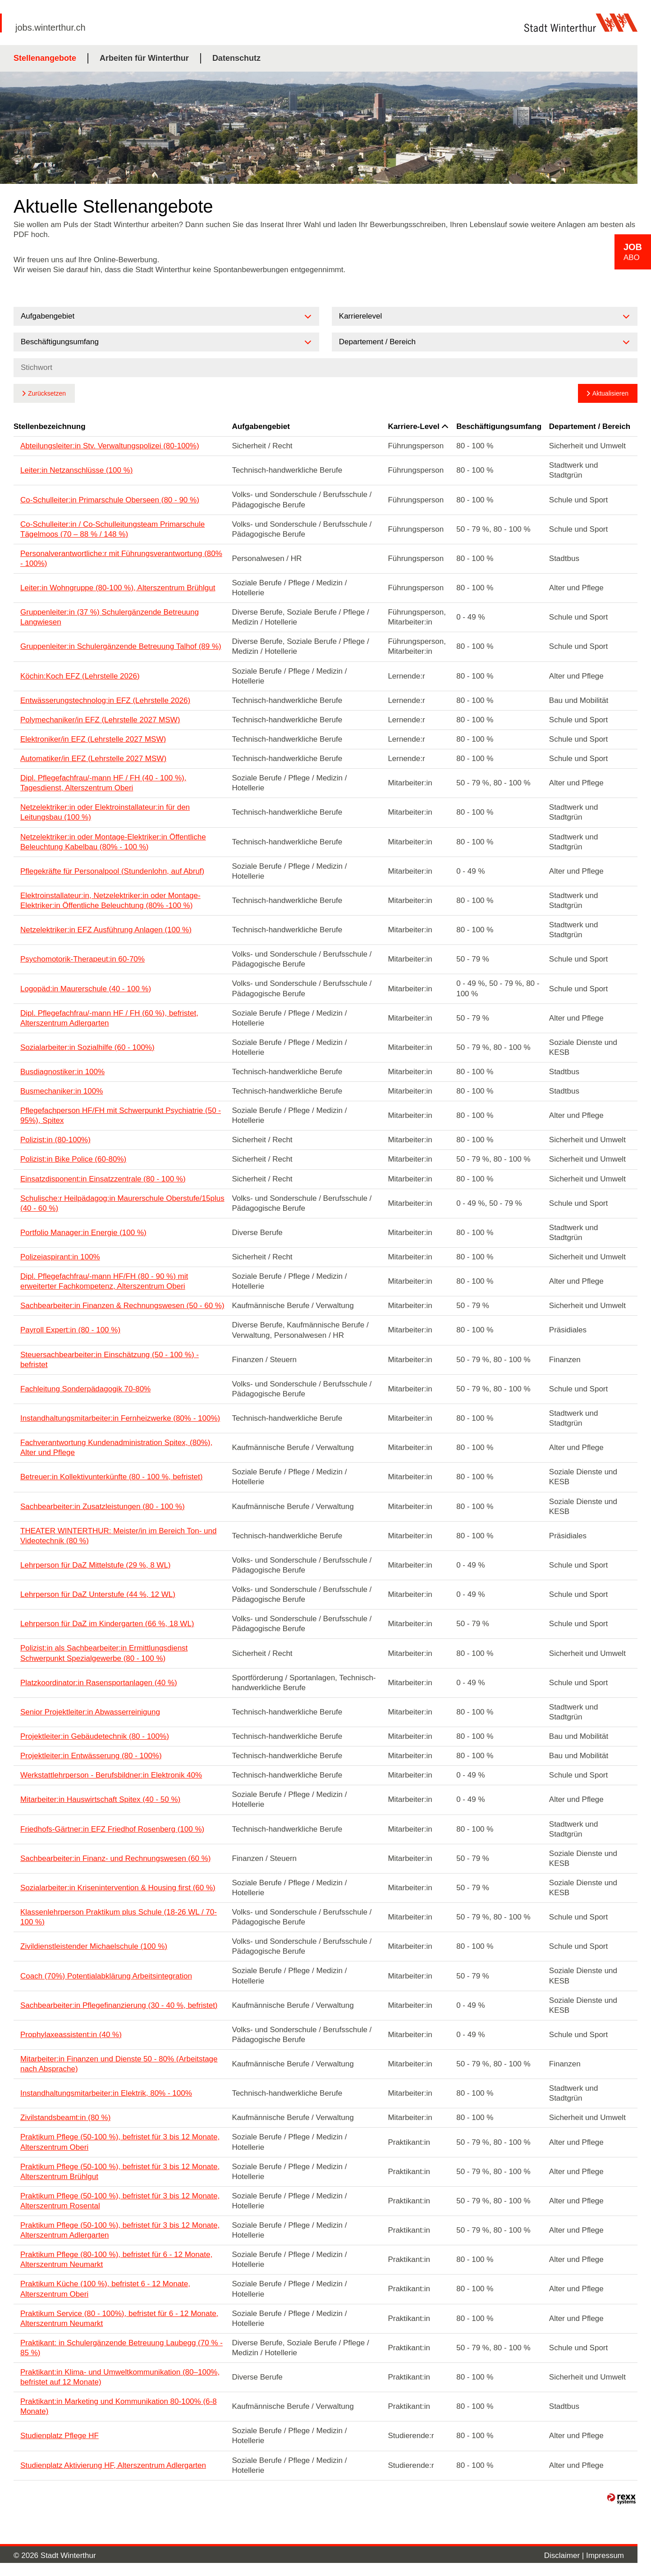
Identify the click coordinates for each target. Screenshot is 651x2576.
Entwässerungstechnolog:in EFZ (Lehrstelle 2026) (105, 700)
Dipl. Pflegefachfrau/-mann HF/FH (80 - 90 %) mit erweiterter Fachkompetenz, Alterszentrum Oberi (104, 1281)
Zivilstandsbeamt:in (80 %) (65, 2117)
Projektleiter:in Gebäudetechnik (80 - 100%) (94, 1736)
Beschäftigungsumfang (498, 426)
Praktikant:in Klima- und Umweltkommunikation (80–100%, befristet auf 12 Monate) (120, 2377)
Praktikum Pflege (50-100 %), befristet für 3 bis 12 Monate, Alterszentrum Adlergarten (120, 2230)
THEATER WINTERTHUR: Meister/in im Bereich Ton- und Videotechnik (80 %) (118, 1536)
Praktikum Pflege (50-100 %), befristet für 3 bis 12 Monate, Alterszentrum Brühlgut (120, 2171)
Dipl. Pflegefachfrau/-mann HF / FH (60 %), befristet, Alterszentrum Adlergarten (109, 1018)
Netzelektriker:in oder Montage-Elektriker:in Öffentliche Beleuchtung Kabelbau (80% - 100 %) (113, 842)
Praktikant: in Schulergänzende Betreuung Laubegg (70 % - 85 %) (121, 2348)
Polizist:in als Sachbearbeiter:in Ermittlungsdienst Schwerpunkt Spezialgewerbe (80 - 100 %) (104, 1653)
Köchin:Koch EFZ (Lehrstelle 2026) (80, 676)
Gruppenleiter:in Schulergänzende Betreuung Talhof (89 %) (120, 646)
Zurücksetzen (47, 393)
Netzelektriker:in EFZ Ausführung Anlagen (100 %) (106, 930)
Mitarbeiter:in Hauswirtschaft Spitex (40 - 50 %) (100, 1799)
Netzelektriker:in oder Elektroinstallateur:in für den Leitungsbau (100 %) (105, 812)
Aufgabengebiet (260, 426)
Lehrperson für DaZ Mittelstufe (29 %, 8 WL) (95, 1565)
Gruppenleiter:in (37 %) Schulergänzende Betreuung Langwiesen (109, 617)
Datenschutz (236, 58)
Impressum (605, 2555)
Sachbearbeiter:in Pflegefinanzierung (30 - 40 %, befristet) (119, 2005)
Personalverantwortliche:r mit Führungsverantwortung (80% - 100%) (121, 558)
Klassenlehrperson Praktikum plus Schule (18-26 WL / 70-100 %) (118, 1917)
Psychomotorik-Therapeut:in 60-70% (82, 959)
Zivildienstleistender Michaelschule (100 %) (93, 1946)
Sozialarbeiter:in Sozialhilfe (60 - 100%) (87, 1047)
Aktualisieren (610, 393)
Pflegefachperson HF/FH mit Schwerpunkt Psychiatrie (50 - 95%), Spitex (120, 1115)
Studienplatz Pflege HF (59, 2435)
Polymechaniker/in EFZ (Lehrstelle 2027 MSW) (100, 720)
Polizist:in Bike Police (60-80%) (73, 1159)
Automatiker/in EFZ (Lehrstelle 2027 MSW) (93, 758)
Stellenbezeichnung (50, 426)
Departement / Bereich (589, 426)
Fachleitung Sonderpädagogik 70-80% (85, 1389)
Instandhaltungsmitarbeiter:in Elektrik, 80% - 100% (106, 2093)
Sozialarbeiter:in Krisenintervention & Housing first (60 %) (117, 1887)
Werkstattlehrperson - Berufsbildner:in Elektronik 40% (111, 1775)
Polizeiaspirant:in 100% (60, 1257)
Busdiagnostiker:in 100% (62, 1071)
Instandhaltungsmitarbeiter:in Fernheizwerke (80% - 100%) (120, 1418)
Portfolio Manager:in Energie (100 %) (83, 1232)
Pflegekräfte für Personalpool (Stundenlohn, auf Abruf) (112, 871)
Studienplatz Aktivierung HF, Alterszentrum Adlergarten (113, 2465)
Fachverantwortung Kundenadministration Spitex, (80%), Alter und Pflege (116, 1447)
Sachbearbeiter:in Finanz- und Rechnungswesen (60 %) (115, 1858)
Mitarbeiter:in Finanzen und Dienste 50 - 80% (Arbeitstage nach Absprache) (119, 2064)
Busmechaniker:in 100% (61, 1091)
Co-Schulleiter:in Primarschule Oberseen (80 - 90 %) (109, 500)
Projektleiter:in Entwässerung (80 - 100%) (91, 1755)
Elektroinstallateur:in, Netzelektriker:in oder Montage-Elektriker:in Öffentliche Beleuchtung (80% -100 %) (110, 900)
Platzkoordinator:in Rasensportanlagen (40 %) (98, 1682)
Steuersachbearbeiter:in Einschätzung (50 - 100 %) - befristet (109, 1359)
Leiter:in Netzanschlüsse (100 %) (76, 470)
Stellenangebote (45, 58)
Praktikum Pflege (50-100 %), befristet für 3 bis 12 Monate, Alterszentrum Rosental (120, 2201)
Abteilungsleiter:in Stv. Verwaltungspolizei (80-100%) (109, 446)
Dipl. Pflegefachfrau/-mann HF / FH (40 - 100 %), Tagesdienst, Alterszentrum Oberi (103, 783)
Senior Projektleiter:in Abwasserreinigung (90, 1712)
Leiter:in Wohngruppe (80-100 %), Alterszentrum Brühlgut (117, 588)
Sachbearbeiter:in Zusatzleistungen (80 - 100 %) (102, 1506)
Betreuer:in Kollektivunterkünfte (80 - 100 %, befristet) (111, 1477)
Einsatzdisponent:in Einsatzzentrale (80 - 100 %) (103, 1179)
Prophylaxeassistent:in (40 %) (71, 2034)
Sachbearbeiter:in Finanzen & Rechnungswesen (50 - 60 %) (122, 1305)
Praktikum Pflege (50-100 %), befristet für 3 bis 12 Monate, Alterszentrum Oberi (120, 2142)
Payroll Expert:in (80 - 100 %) (70, 1330)
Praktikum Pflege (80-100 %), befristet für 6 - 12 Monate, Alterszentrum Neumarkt (116, 2259)
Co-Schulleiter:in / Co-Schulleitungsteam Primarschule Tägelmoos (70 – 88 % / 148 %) (112, 529)
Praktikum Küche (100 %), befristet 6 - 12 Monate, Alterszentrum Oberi (105, 2289)
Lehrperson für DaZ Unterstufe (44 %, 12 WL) (97, 1594)
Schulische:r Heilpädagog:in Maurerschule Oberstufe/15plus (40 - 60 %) (122, 1203)
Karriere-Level (418, 426)
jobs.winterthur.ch (50, 27)
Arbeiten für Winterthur (144, 58)
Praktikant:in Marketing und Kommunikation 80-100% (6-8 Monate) (118, 2406)
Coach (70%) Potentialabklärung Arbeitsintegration (106, 1976)
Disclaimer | (565, 2555)
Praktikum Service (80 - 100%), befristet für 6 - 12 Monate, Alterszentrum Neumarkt (119, 2318)
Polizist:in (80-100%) (55, 1139)
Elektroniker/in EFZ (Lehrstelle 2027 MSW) (93, 739)
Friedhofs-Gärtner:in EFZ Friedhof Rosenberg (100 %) (112, 1829)
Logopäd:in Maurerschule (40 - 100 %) (85, 989)
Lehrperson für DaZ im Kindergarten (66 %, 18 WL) (107, 1623)
